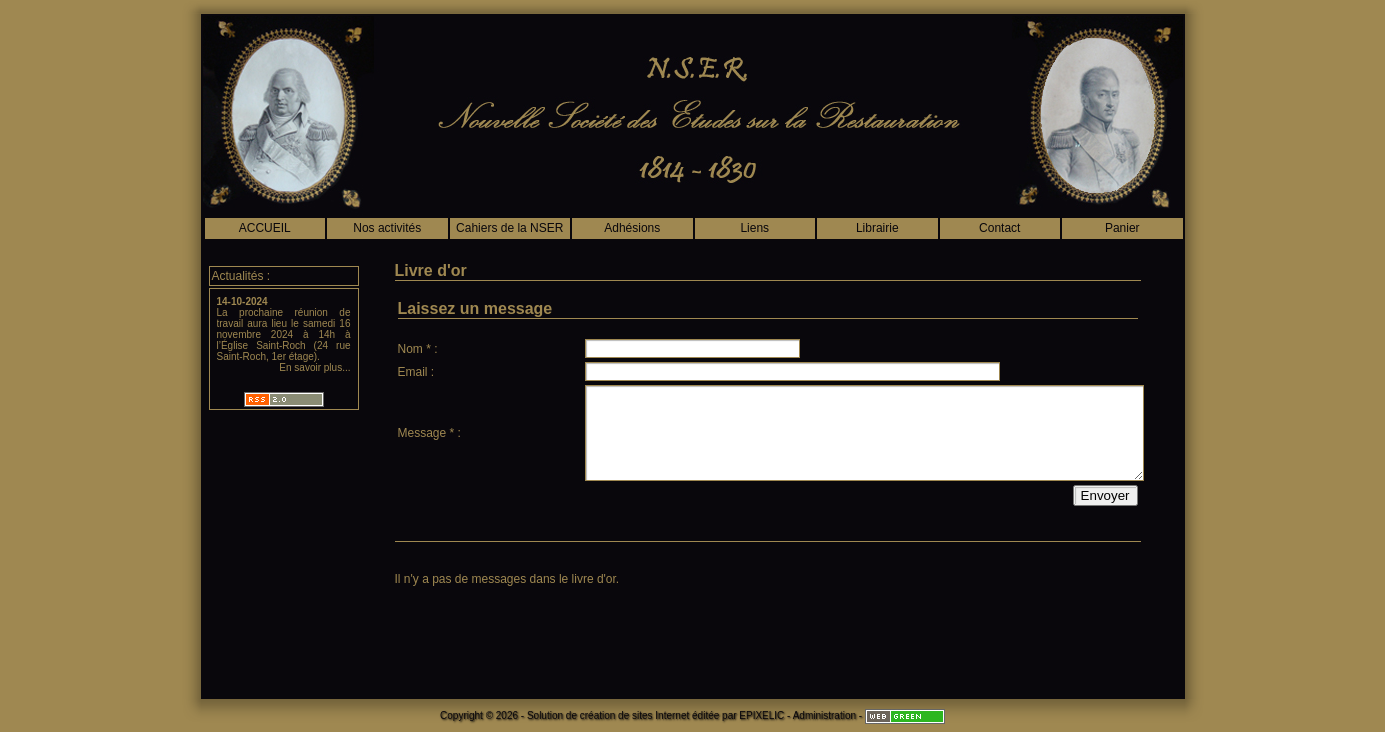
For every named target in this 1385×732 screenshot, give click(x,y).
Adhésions (632, 228)
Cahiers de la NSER (509, 228)
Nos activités (387, 228)
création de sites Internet (635, 715)
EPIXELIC (761, 715)
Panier (1122, 228)
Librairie (877, 228)
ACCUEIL (265, 228)
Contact (999, 228)
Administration (824, 715)
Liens (754, 228)
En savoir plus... (314, 367)
